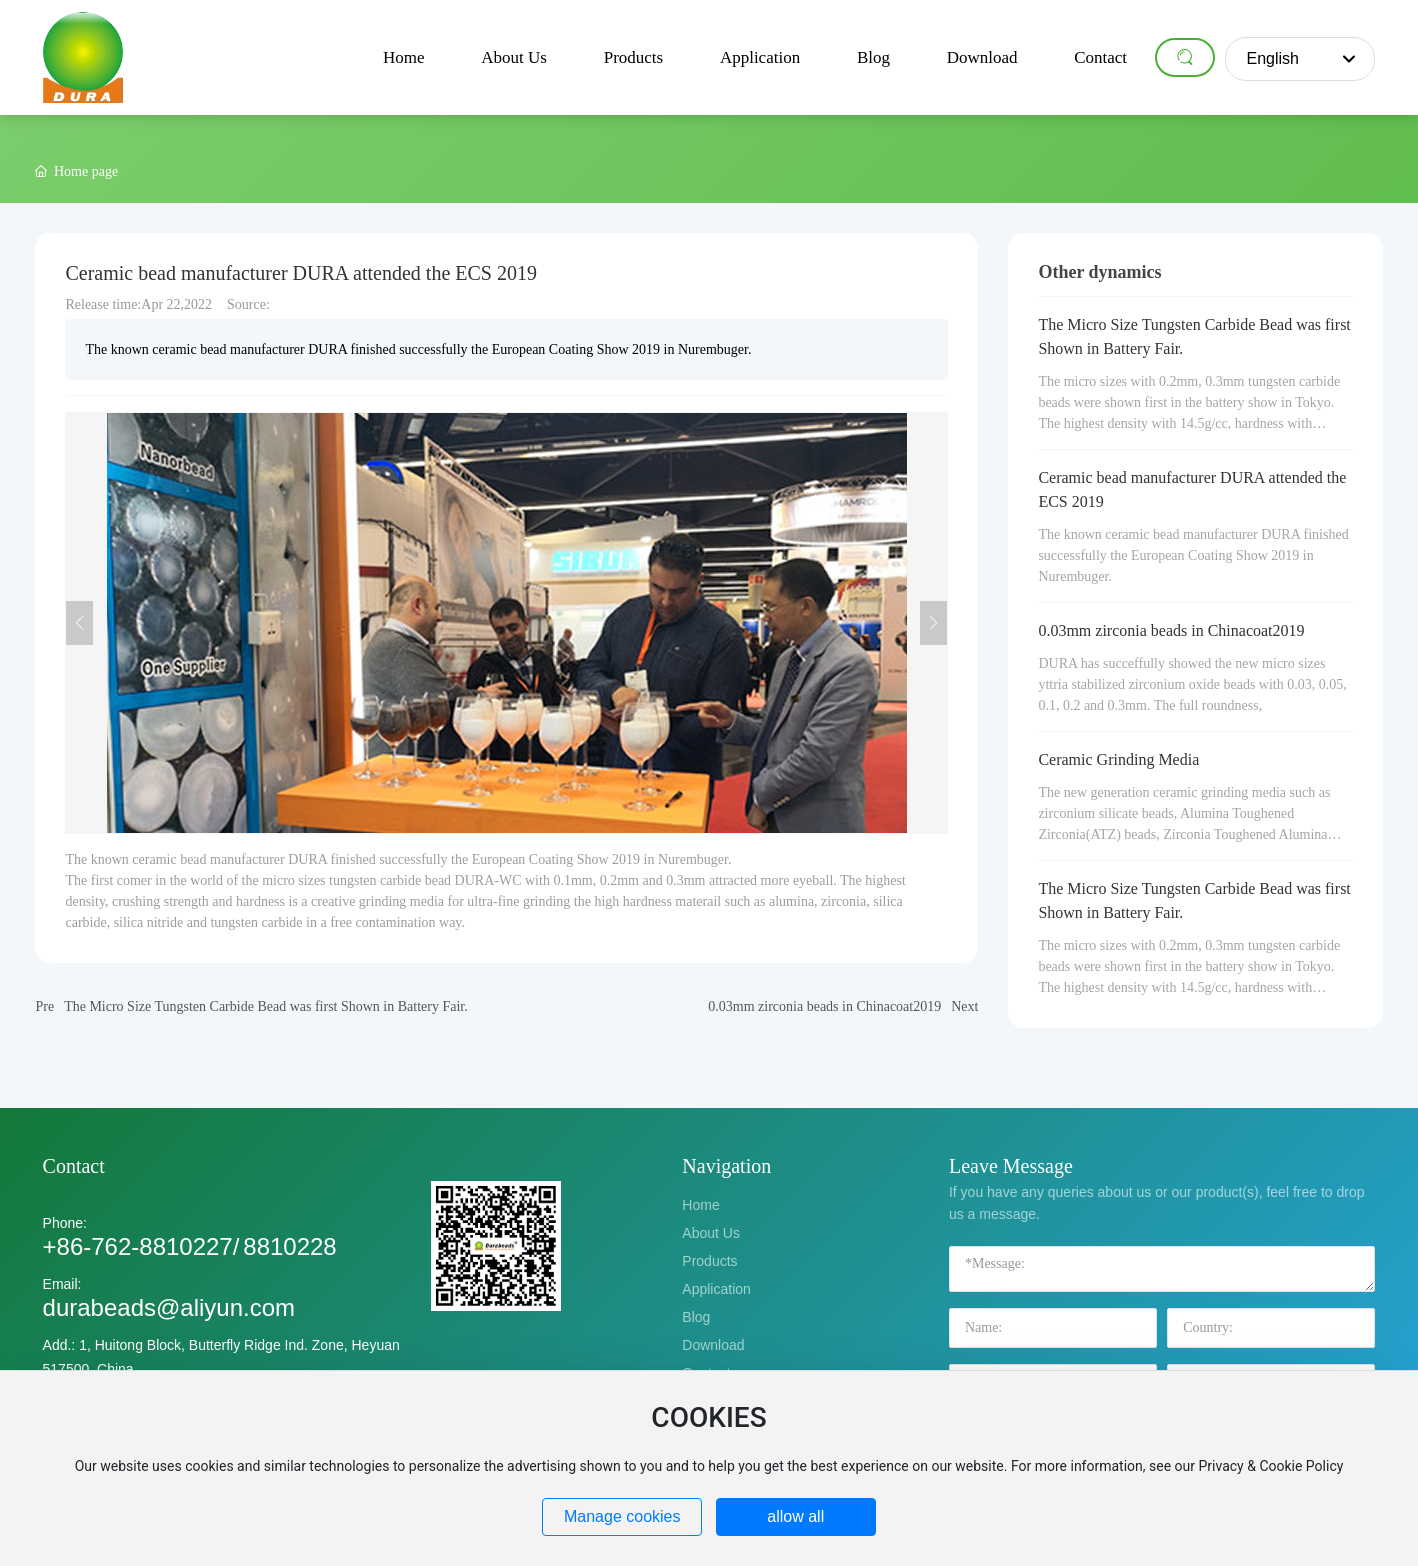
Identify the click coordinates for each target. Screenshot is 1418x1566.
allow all (795, 1516)
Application (716, 1289)
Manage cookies (622, 1516)
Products (709, 1261)
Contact (74, 1166)
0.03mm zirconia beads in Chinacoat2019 (824, 1006)
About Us (711, 1233)
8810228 (289, 1246)
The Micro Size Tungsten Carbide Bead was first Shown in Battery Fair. (266, 1006)
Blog (696, 1317)
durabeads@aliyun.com (169, 1307)
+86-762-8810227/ (141, 1246)
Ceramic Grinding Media (1118, 759)
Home (700, 1205)
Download (713, 1345)
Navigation (726, 1166)
